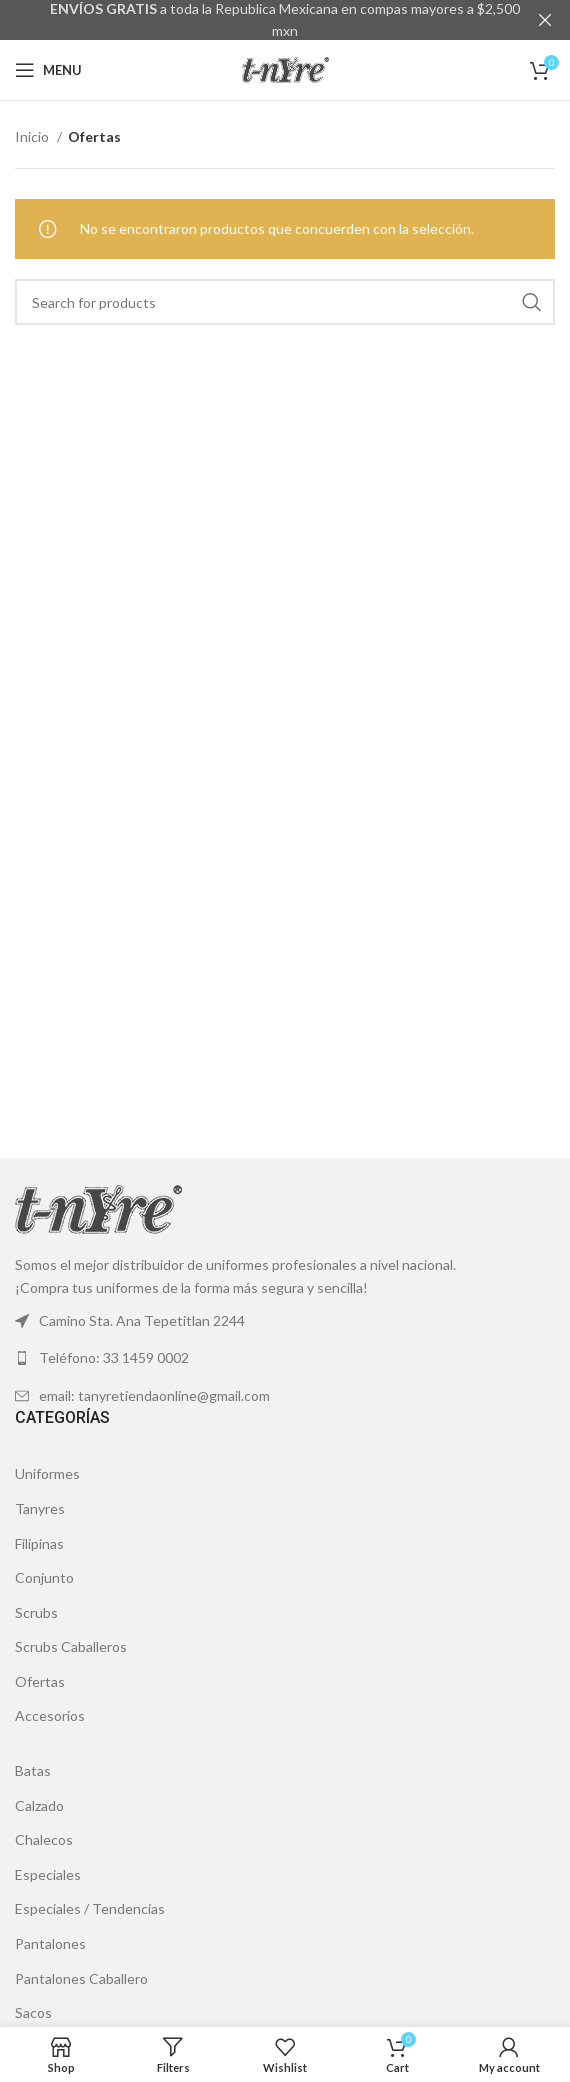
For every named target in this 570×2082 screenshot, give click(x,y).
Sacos (33, 2012)
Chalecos (44, 1839)
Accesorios (50, 1715)
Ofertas (40, 1681)
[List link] (285, 1358)
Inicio (33, 136)
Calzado (39, 1804)
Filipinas (39, 1542)
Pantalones (50, 1943)
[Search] (285, 302)
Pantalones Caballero (81, 1977)
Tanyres (40, 1508)
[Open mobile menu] (48, 70)
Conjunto (44, 1577)
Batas (33, 1770)
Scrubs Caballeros (71, 1646)
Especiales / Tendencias (90, 1908)
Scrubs (36, 1611)
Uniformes (47, 1473)
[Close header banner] (545, 20)
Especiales (48, 1874)
